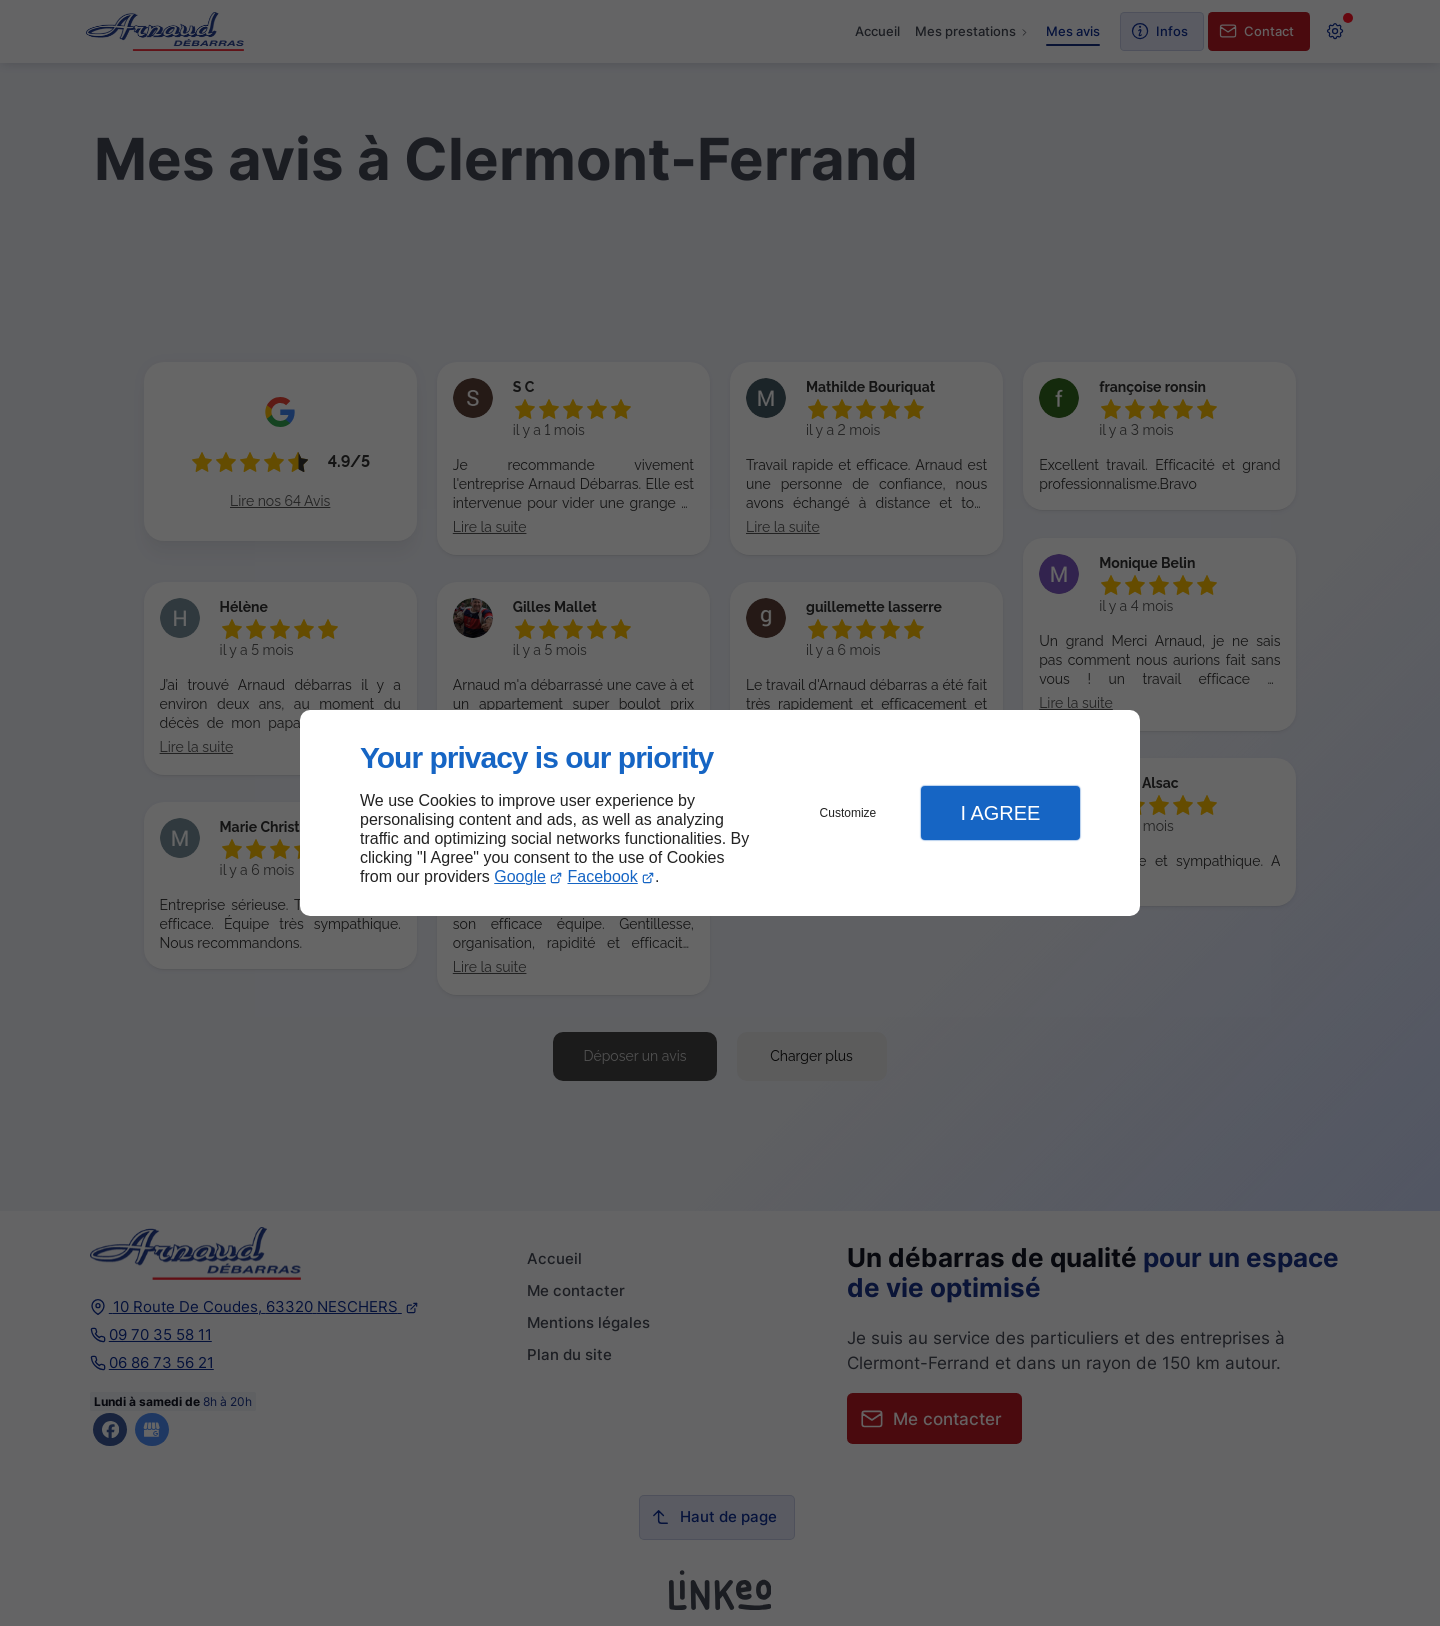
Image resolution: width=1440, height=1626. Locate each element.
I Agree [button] (1000, 813)
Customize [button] (848, 813)
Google (520, 876)
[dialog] (720, 813)
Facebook (603, 876)
